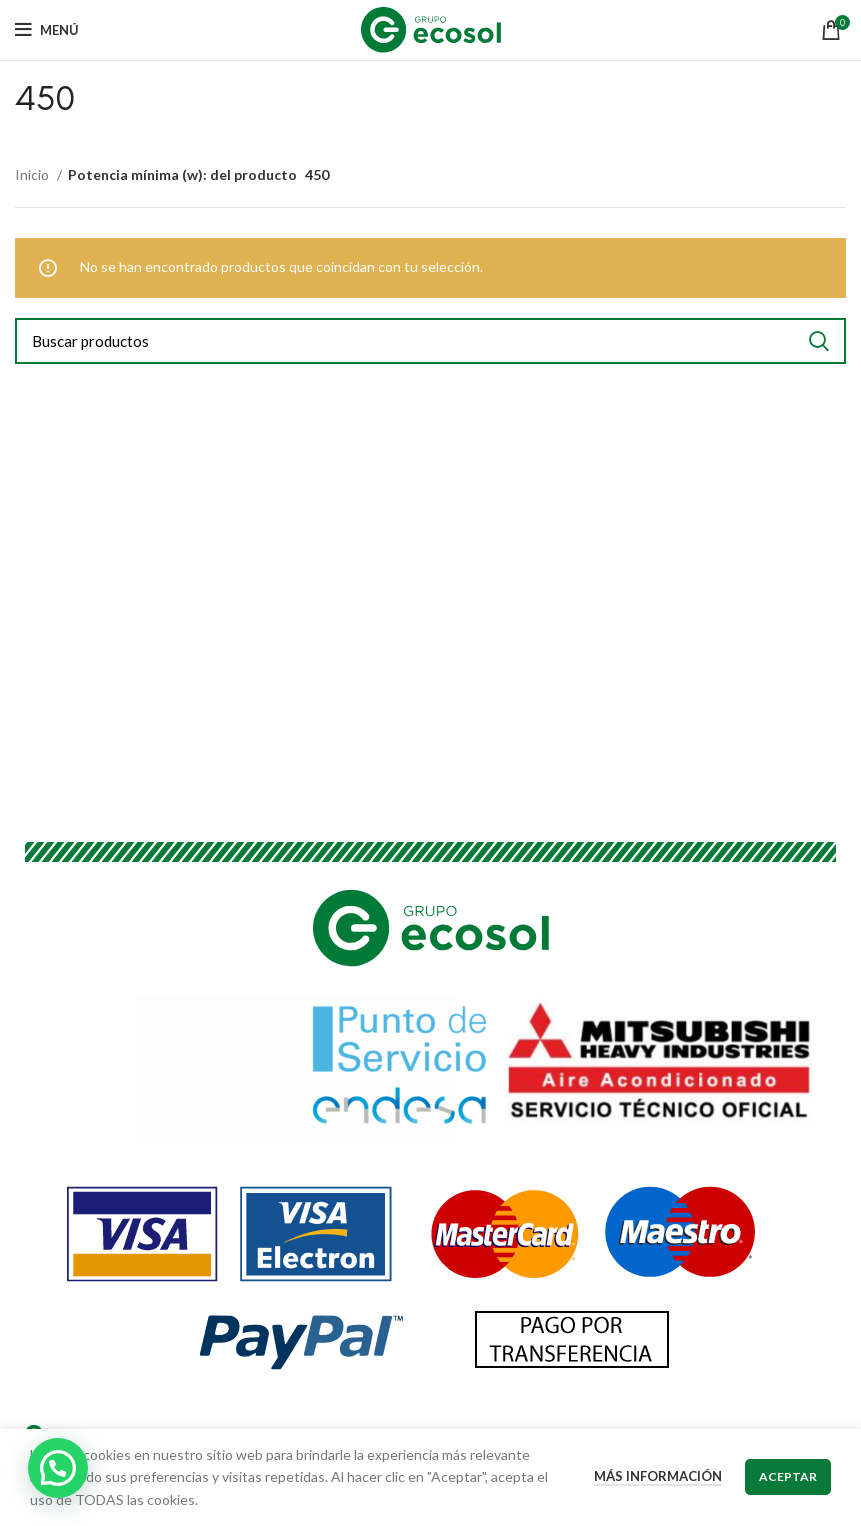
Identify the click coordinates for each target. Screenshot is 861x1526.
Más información (658, 1476)
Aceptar (788, 1476)
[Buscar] (430, 341)
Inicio (33, 174)
